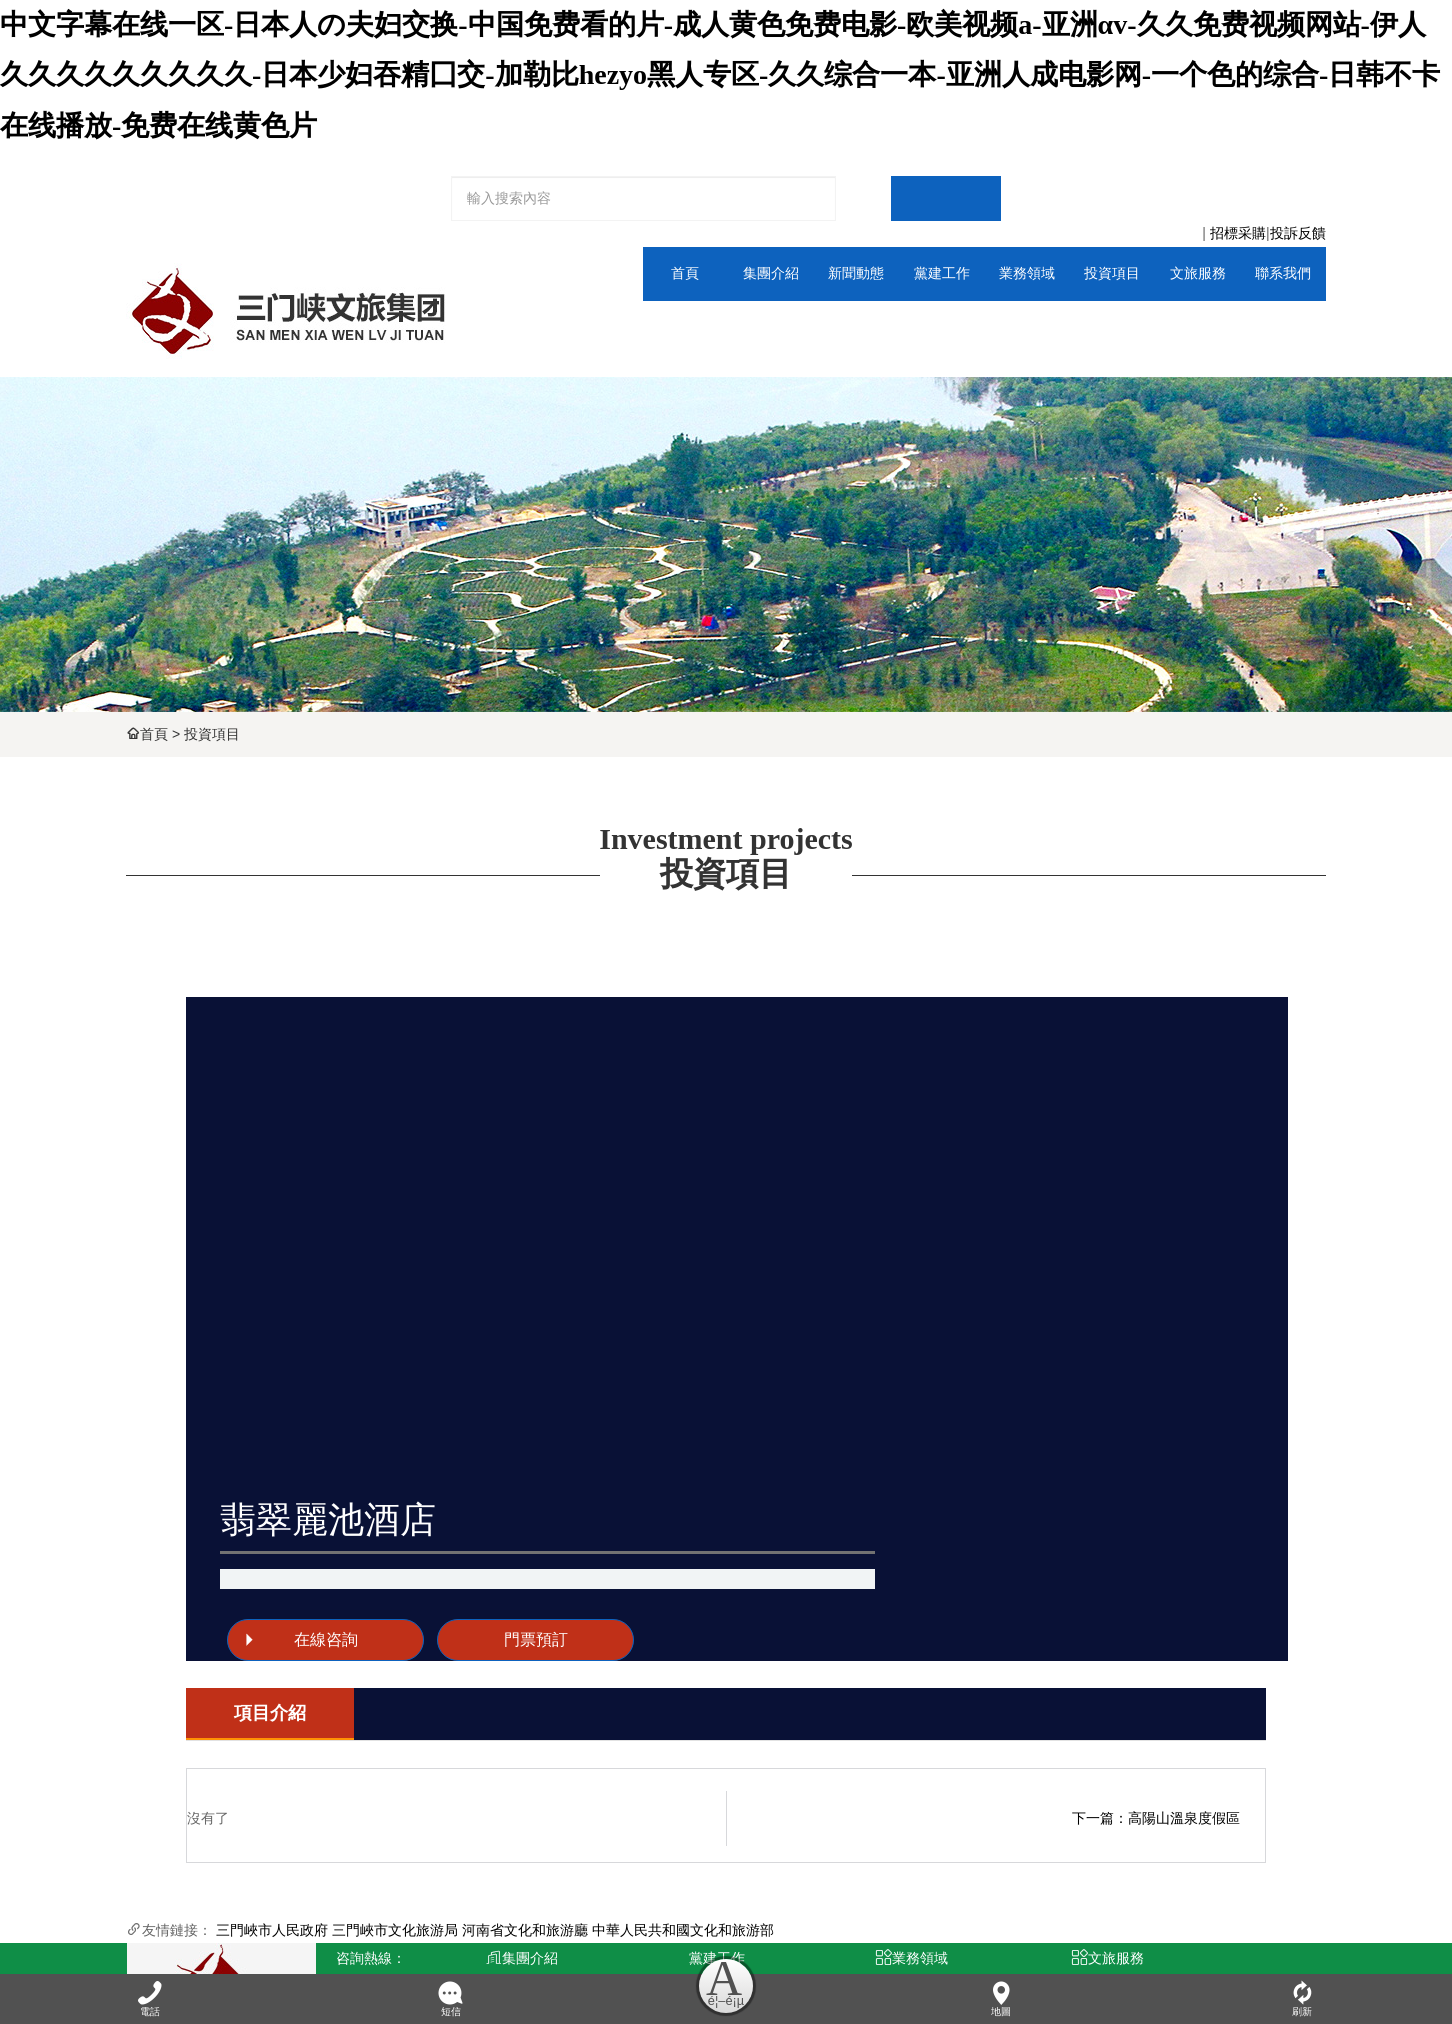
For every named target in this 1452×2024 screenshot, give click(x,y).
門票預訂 (1028, 1189)
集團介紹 (676, 327)
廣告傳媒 (801, 1805)
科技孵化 (801, 1867)
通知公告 (776, 327)
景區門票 (950, 1805)
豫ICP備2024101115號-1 (629, 1935)
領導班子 (501, 1836)
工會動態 (651, 1805)
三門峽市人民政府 (272, 1716)
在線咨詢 (831, 1190)
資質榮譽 (501, 1867)
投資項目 (212, 734)
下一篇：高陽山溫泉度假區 (1156, 1604)
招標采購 (1238, 233)
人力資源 (1276, 327)
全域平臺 (1176, 327)
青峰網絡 (469, 1935)
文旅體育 (976, 327)
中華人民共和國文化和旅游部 (683, 1716)
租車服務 (950, 1867)
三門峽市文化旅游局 (395, 1716)
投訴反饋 (1298, 233)
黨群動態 (876, 327)
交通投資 (801, 1836)
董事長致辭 (501, 1805)
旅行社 (950, 1836)
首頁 (154, 734)
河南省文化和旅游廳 (525, 1716)
